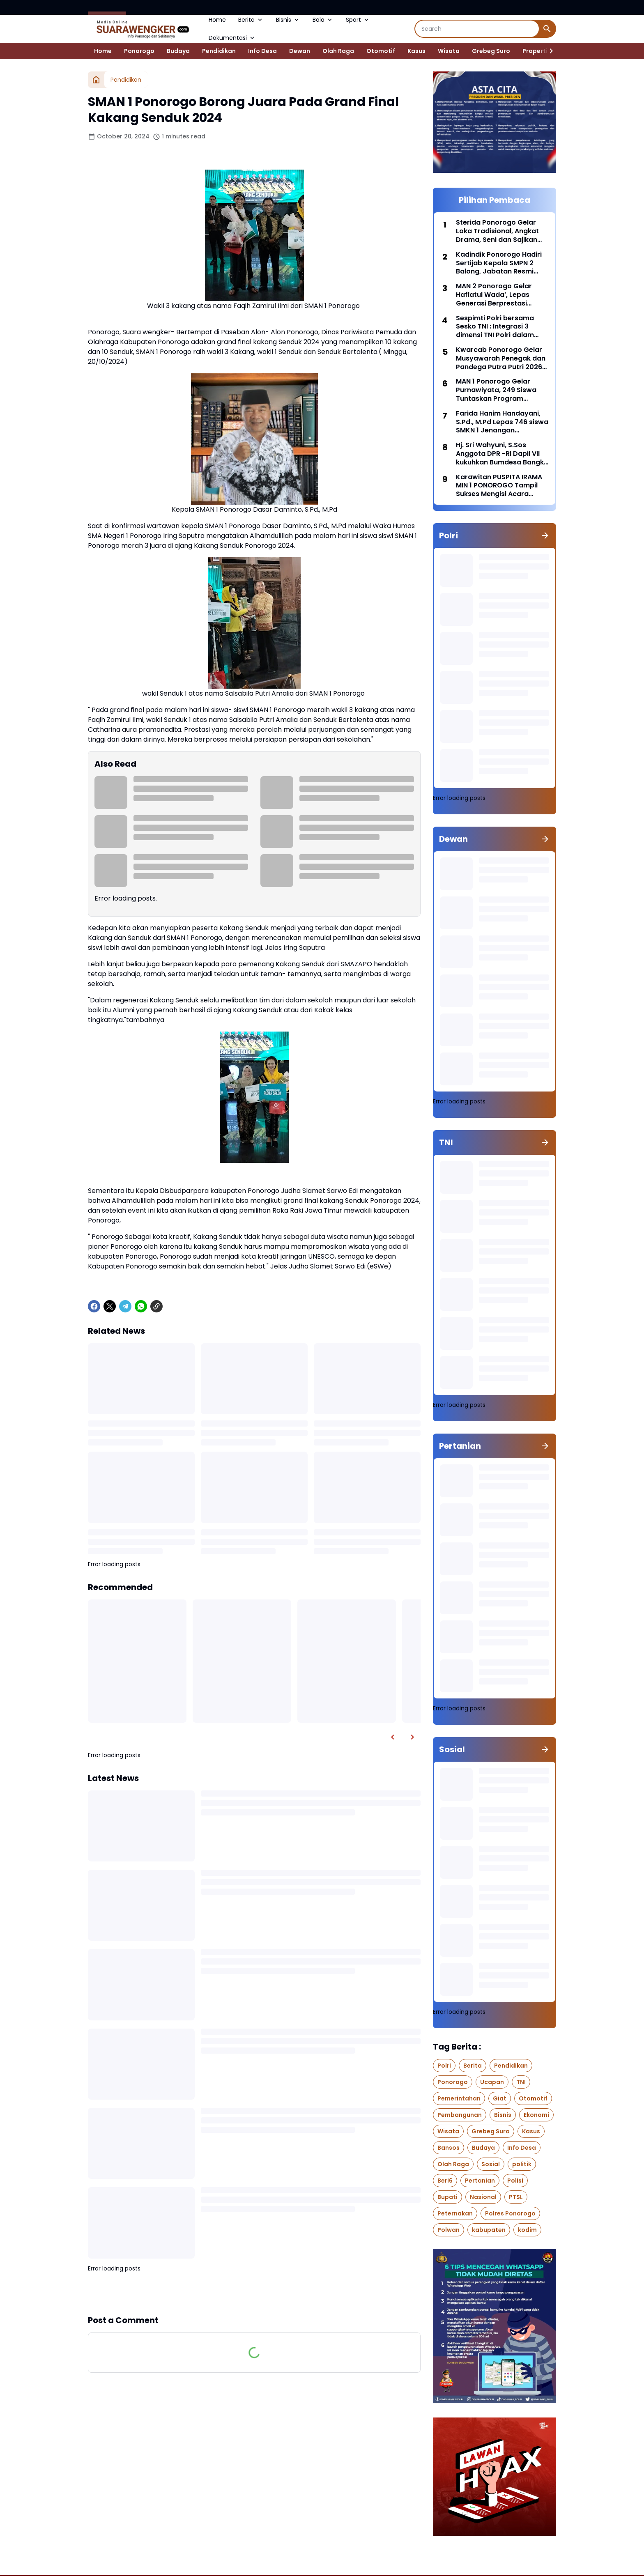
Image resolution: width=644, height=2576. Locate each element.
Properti (534, 51)
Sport (358, 20)
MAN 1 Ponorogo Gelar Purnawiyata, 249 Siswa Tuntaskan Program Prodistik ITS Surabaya (496, 390)
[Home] (96, 79)
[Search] (477, 29)
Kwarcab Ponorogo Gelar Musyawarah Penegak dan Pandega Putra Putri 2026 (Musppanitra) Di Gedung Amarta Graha (500, 358)
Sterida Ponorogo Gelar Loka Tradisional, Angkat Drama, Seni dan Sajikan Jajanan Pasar (497, 231)
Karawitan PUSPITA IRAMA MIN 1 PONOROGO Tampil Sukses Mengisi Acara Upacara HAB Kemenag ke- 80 (501, 486)
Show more (254, 2293)
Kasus (416, 51)
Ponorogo (139, 51)
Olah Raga (338, 51)
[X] (110, 1306)
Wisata (449, 51)
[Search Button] (547, 29)
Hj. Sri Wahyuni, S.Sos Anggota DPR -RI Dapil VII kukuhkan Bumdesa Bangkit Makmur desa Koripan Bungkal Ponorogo (502, 453)
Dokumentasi (232, 38)
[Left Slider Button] (392, 1737)
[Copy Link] (156, 1306)
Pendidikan (219, 51)
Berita (251, 20)
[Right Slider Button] (548, 51)
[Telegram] (125, 1306)
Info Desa (262, 51)
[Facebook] (94, 1306)
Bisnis (288, 20)
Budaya (178, 51)
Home (217, 20)
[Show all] (545, 535)
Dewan (299, 51)
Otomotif (380, 51)
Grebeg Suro (491, 51)
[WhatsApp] (141, 1306)
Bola (323, 20)
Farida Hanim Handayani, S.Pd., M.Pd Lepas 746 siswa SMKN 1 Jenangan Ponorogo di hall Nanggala (502, 422)
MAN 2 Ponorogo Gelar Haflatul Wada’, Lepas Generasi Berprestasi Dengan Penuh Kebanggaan (494, 295)
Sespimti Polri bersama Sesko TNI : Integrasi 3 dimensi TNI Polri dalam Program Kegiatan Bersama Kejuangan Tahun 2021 (501, 327)
